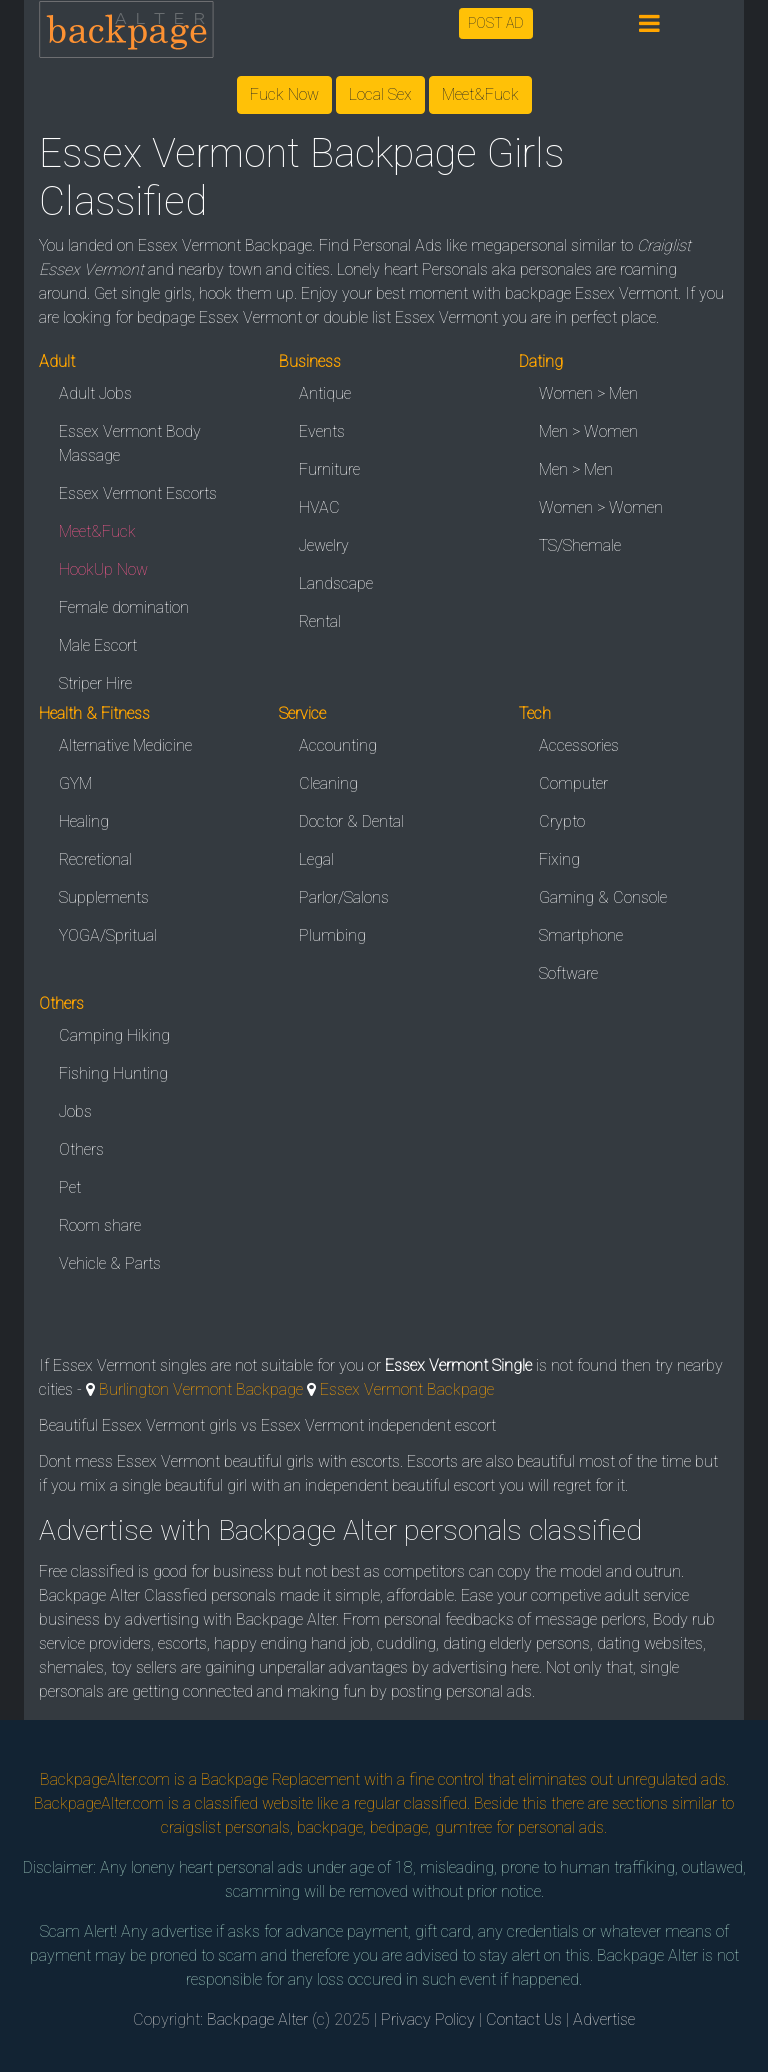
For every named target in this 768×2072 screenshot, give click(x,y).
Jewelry (324, 545)
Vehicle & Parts (110, 1263)
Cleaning (328, 783)
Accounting (338, 745)
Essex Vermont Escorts (138, 493)
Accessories (579, 745)
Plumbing (332, 935)
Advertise (604, 2019)
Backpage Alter (257, 2019)
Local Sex (380, 94)
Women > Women (601, 507)
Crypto (562, 821)
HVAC (319, 507)
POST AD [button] (496, 23)
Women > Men (588, 393)
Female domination (124, 607)
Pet (70, 1187)
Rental (320, 621)
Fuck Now (284, 94)
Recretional (95, 859)
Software (568, 973)
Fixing (559, 859)
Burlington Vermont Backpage (201, 1389)
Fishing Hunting (113, 1073)
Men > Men (576, 469)
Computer (573, 783)
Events (322, 431)
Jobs (75, 1111)
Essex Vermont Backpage (407, 1389)
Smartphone (581, 935)
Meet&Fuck (480, 94)
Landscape (336, 583)
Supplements (104, 897)
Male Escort (98, 645)
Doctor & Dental (351, 821)
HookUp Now (103, 569)
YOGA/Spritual (108, 935)
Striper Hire (95, 683)
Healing (84, 821)
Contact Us (524, 2019)
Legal (316, 859)
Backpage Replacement (280, 1779)
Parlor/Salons (344, 897)
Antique (325, 393)
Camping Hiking (114, 1035)
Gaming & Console (603, 897)
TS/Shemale (580, 545)
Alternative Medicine (125, 745)
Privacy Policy (428, 2019)
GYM (75, 783)
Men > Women (588, 431)
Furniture (329, 469)
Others (81, 1149)
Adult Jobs (95, 393)
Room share (100, 1225)
